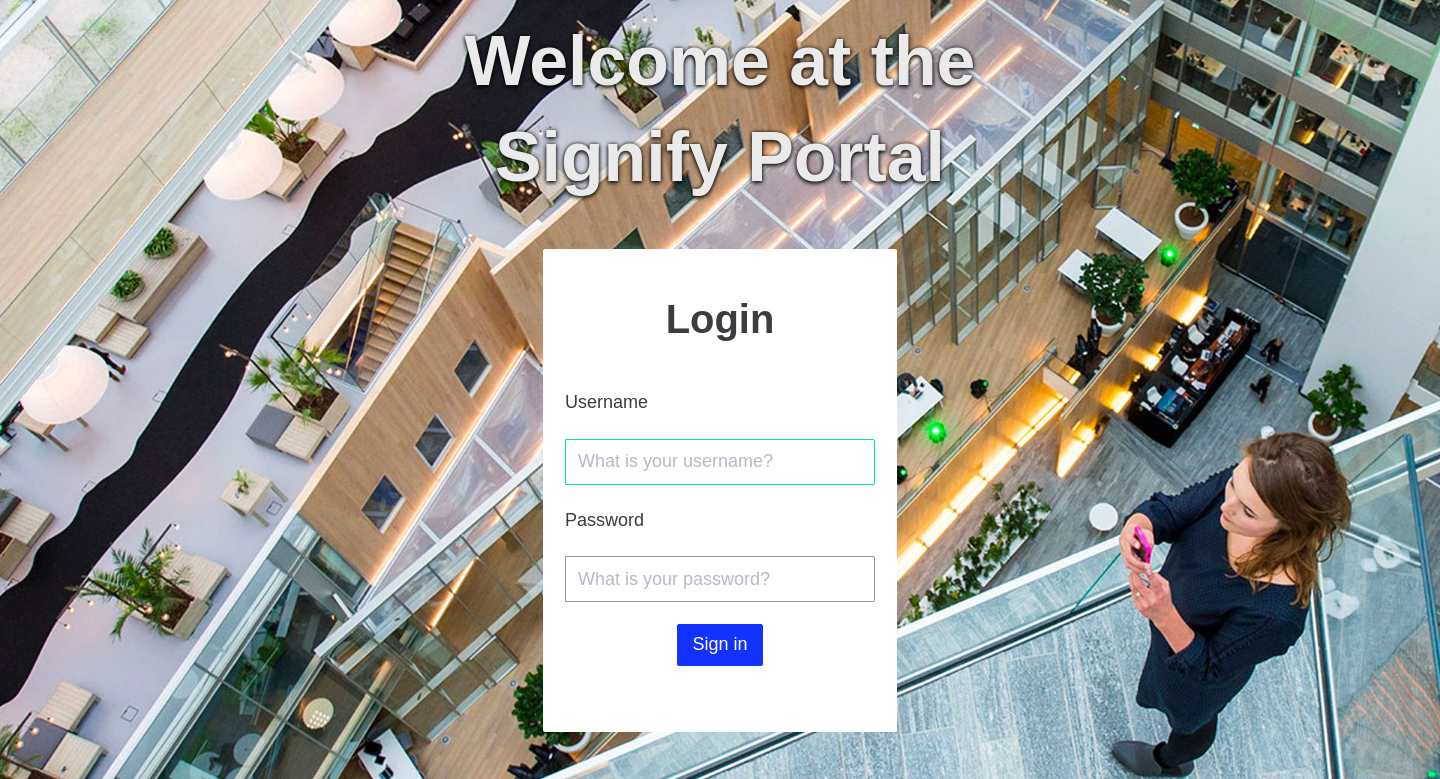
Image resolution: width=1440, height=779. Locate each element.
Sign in (719, 644)
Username (606, 402)
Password (604, 520)
